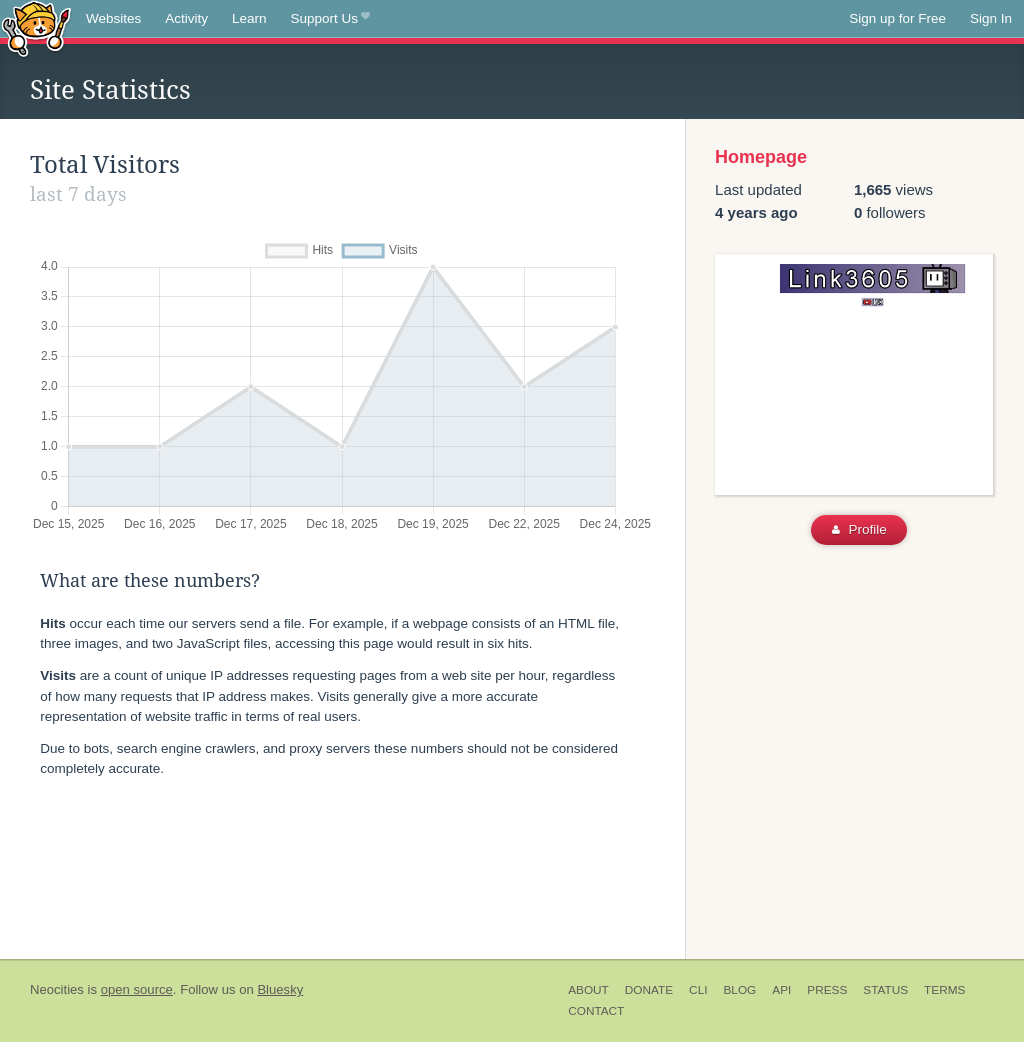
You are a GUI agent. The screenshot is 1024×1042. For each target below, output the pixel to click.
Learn (249, 18)
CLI (698, 990)
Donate (649, 990)
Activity (186, 18)
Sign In (991, 18)
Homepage (761, 157)
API (781, 990)
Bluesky (280, 989)
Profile (859, 529)
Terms (944, 990)
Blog (739, 990)
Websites (113, 18)
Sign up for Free (897, 18)
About (588, 990)
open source (137, 989)
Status (885, 990)
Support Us (330, 19)
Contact (596, 1011)
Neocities (57, 989)
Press (827, 990)
